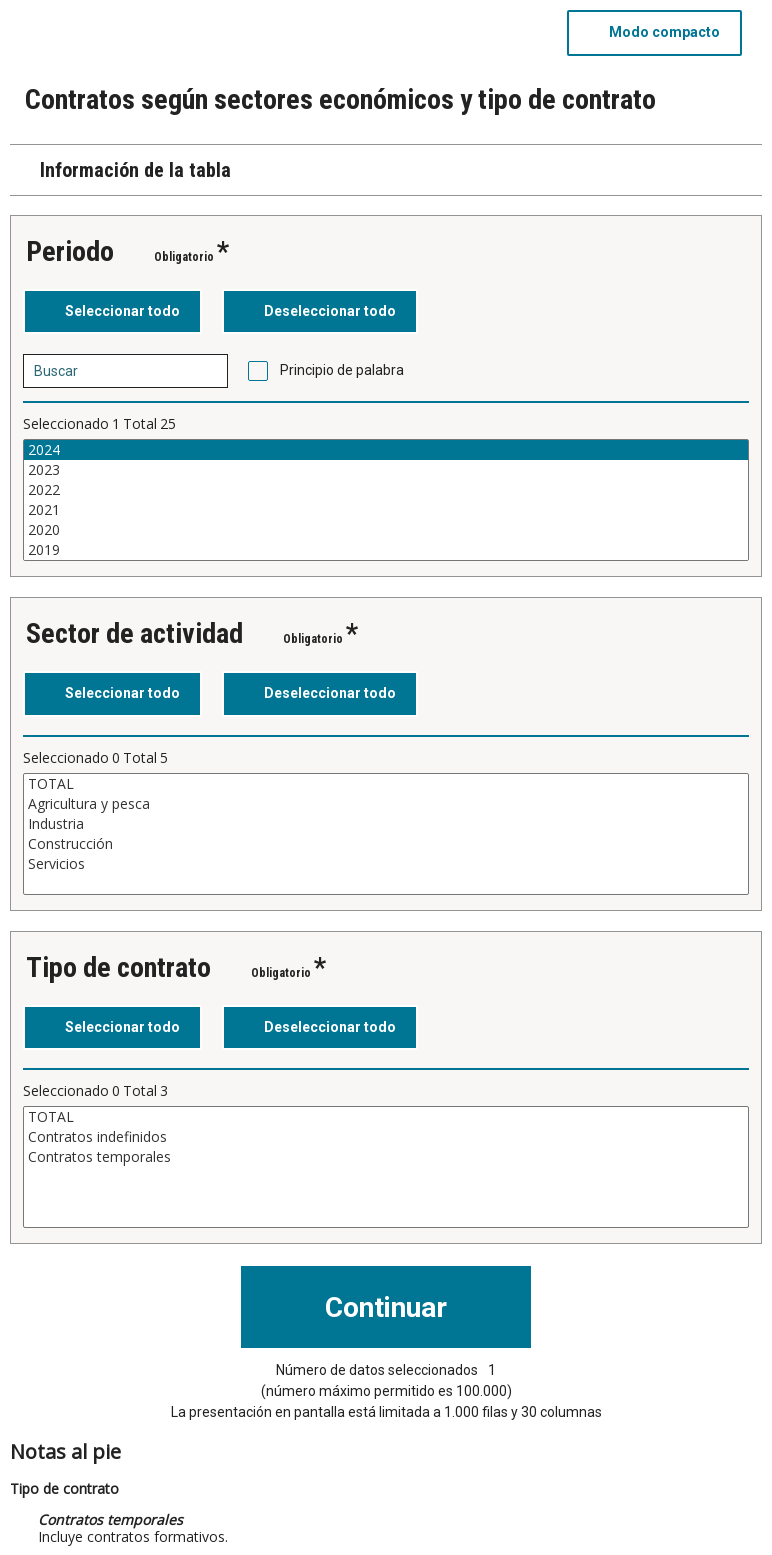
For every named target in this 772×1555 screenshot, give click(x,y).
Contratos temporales (386, 1157)
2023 (386, 470)
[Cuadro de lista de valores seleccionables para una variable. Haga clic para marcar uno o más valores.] (386, 500)
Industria (386, 824)
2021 (386, 510)
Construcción (386, 844)
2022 (386, 490)
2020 (386, 530)
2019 (386, 550)
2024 (386, 450)
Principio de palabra (342, 370)
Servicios (386, 864)
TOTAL (386, 784)
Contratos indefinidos (386, 1137)
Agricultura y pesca (386, 804)
